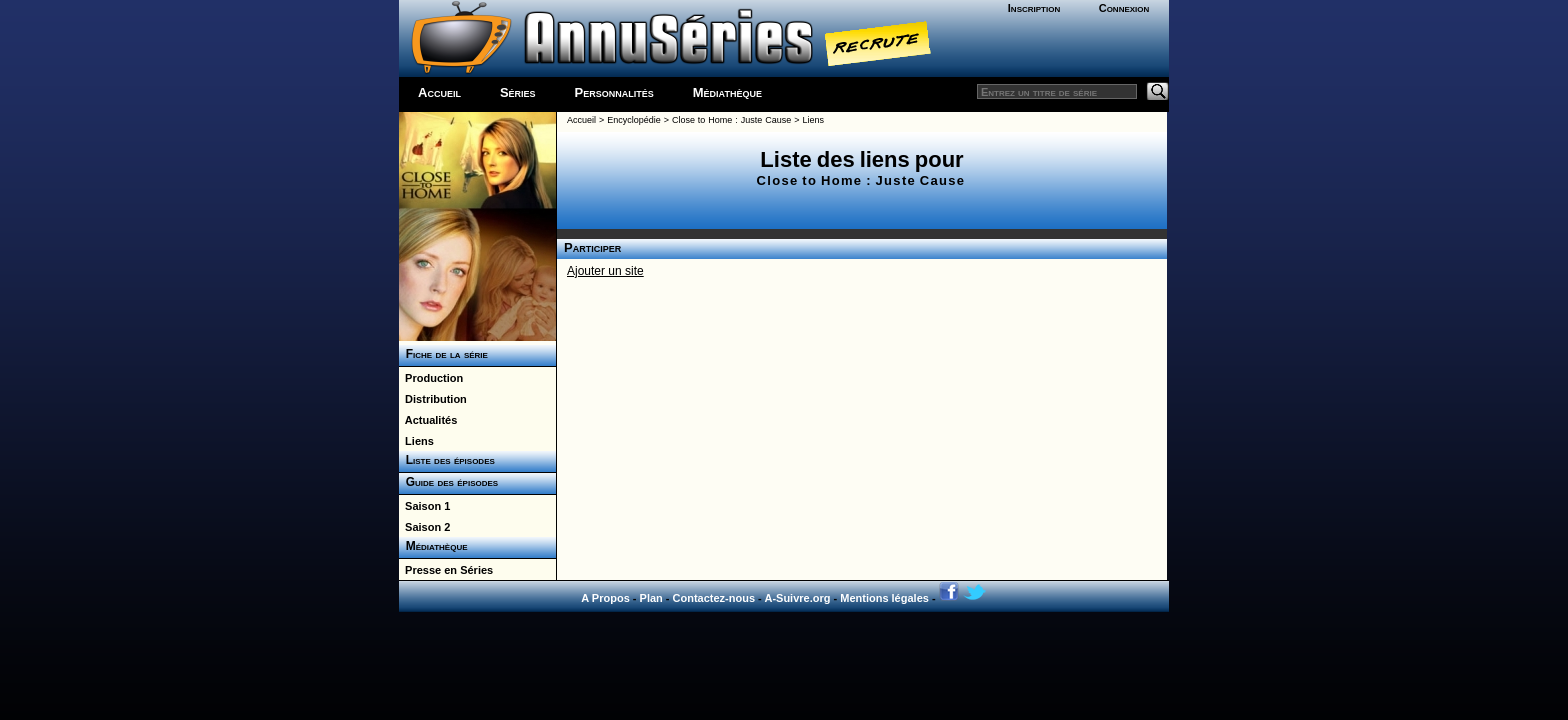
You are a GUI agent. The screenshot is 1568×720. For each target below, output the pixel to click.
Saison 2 (424, 527)
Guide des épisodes (448, 482)
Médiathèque (727, 92)
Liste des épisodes (447, 460)
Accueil (439, 92)
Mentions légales (884, 598)
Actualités (428, 420)
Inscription (1034, 8)
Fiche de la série (443, 354)
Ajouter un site (605, 271)
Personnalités (614, 92)
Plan (651, 598)
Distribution (433, 399)
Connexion (1124, 8)
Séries (518, 92)
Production (431, 378)
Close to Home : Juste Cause (731, 120)
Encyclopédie (634, 120)
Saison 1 (424, 506)
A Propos (605, 598)
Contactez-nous (714, 598)
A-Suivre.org (797, 598)
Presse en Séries (446, 570)
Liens (416, 441)
